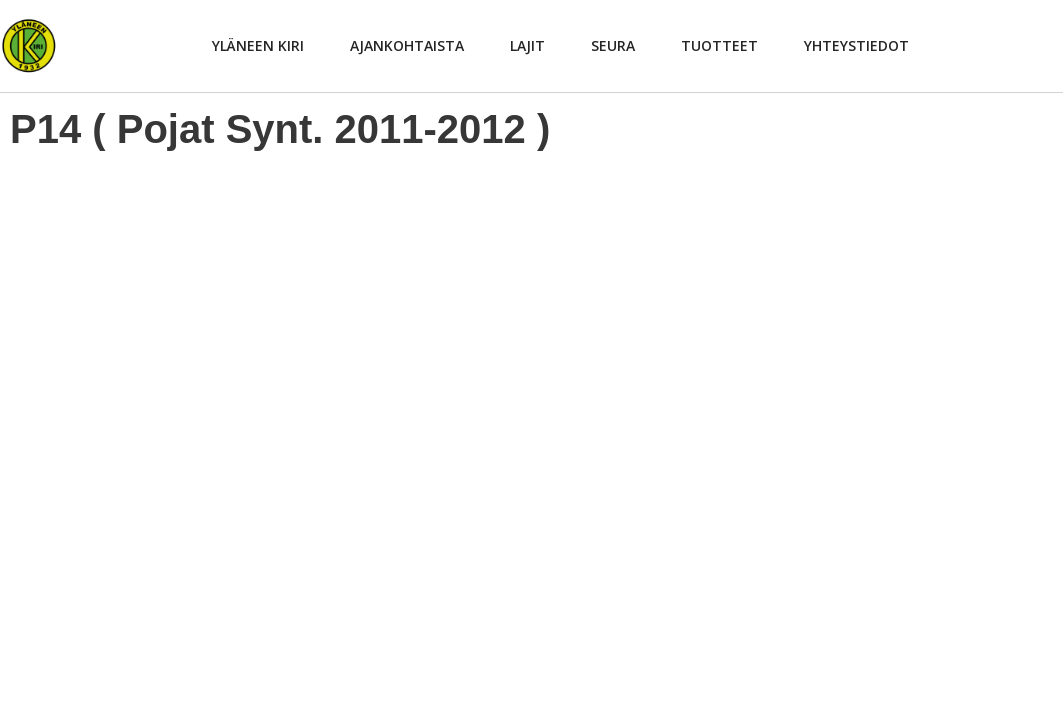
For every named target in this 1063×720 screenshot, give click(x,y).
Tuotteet (719, 45)
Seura (613, 45)
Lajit (527, 45)
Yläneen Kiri (258, 45)
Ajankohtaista (407, 45)
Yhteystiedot (856, 45)
